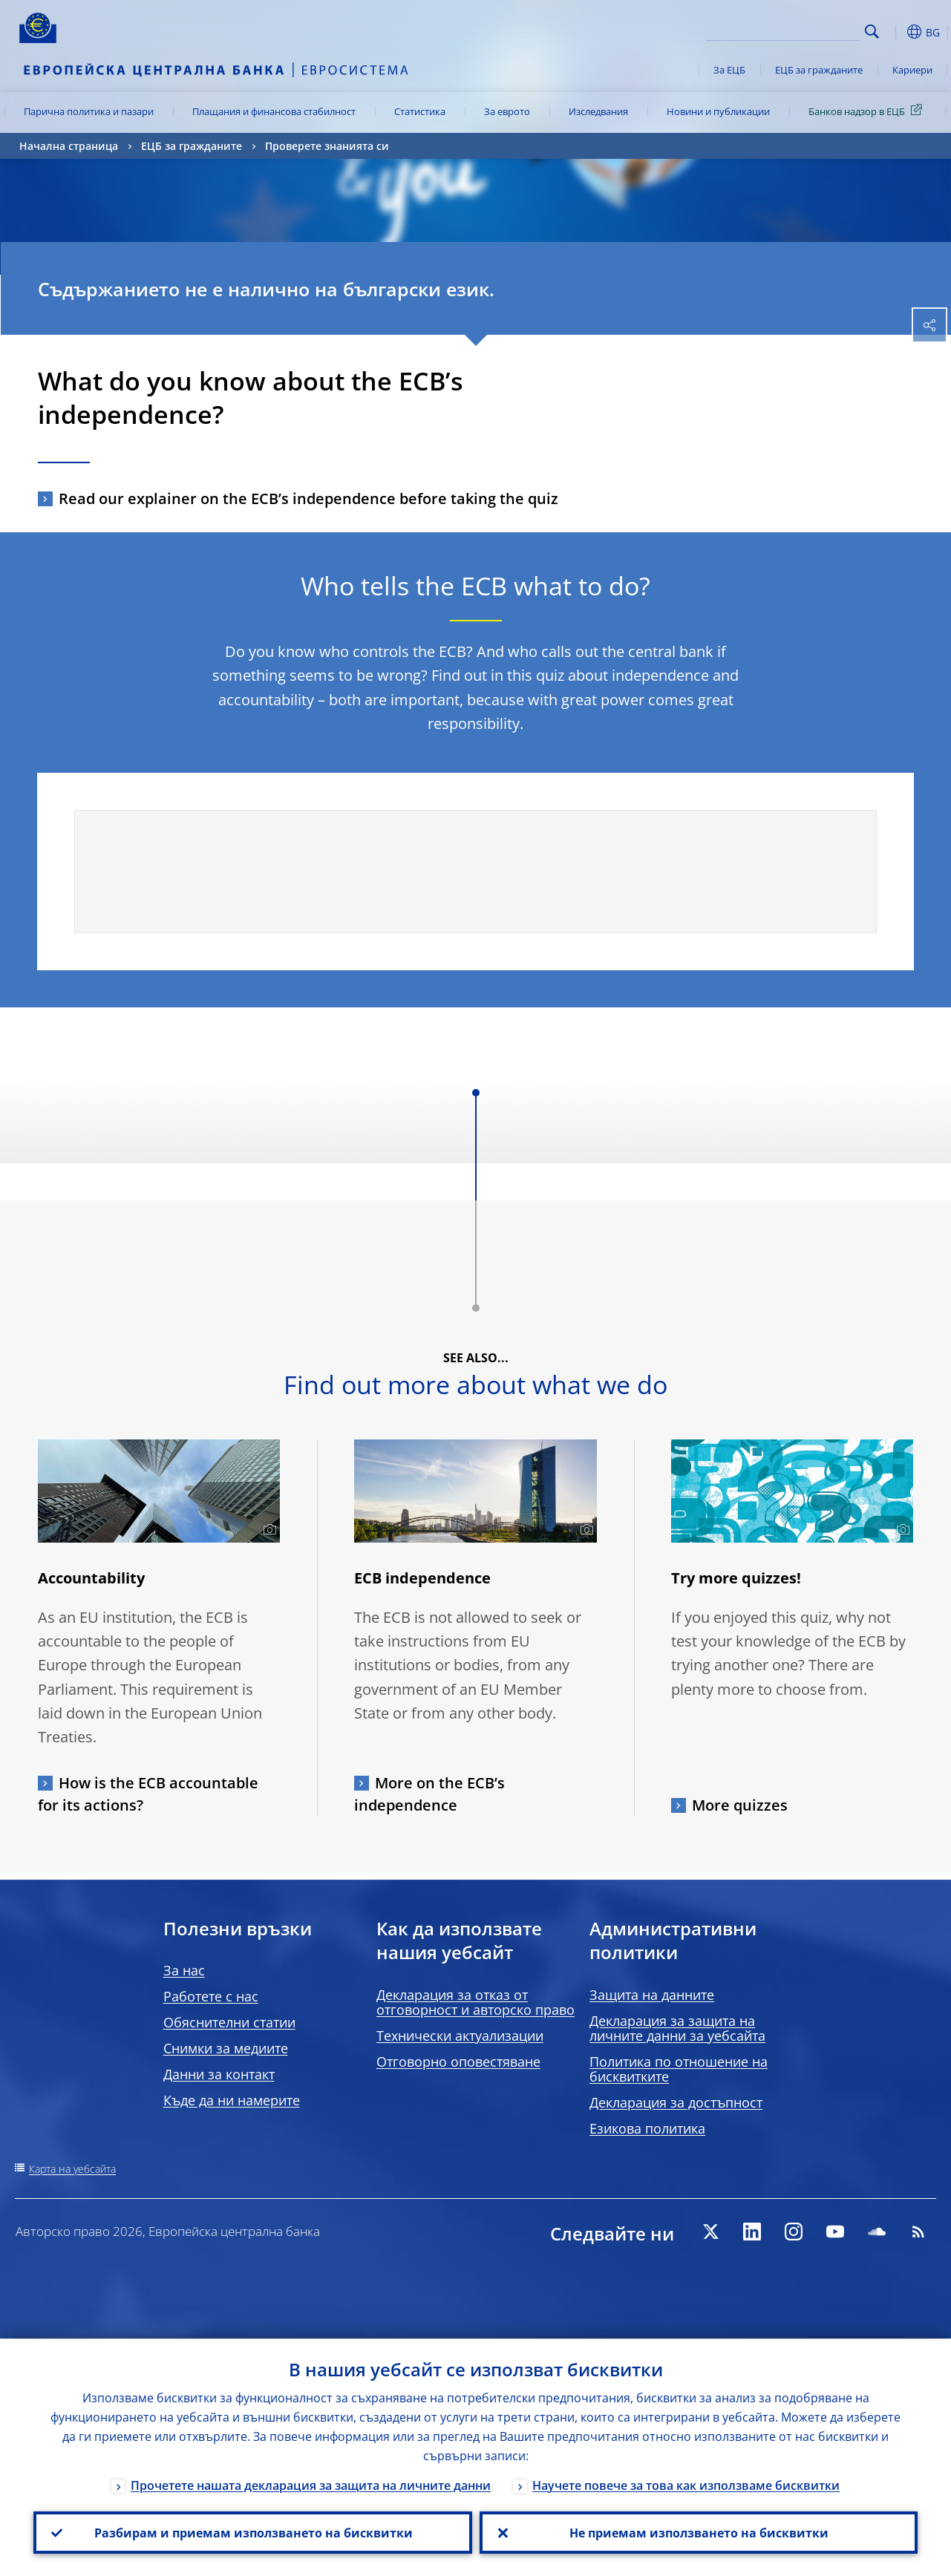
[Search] (785, 30)
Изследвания (598, 111)
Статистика (419, 111)
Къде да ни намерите (231, 2100)
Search (872, 32)
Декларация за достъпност (675, 2102)
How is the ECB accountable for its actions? (148, 1794)
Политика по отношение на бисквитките (678, 2069)
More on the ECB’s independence (429, 1794)
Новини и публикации (718, 111)
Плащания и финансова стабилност (274, 111)
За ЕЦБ (729, 69)
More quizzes (740, 1805)
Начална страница (68, 146)
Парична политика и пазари (89, 111)
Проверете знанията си (327, 146)
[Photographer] (267, 1530)
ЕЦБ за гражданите (819, 69)
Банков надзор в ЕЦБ (867, 110)
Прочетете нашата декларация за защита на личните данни (311, 2485)
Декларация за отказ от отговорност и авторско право (475, 2002)
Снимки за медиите (225, 2048)
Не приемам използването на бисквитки (698, 2532)
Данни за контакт (219, 2074)
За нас (184, 1970)
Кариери (912, 69)
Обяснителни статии (229, 2022)
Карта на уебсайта (72, 2169)
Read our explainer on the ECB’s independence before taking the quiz (308, 498)
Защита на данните (651, 1995)
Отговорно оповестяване (458, 2061)
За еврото (507, 111)
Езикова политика (647, 2128)
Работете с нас (210, 1996)
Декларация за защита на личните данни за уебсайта (677, 2028)
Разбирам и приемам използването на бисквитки (253, 2532)
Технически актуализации (459, 2035)
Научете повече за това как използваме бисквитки (686, 2485)
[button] (895, 32)
